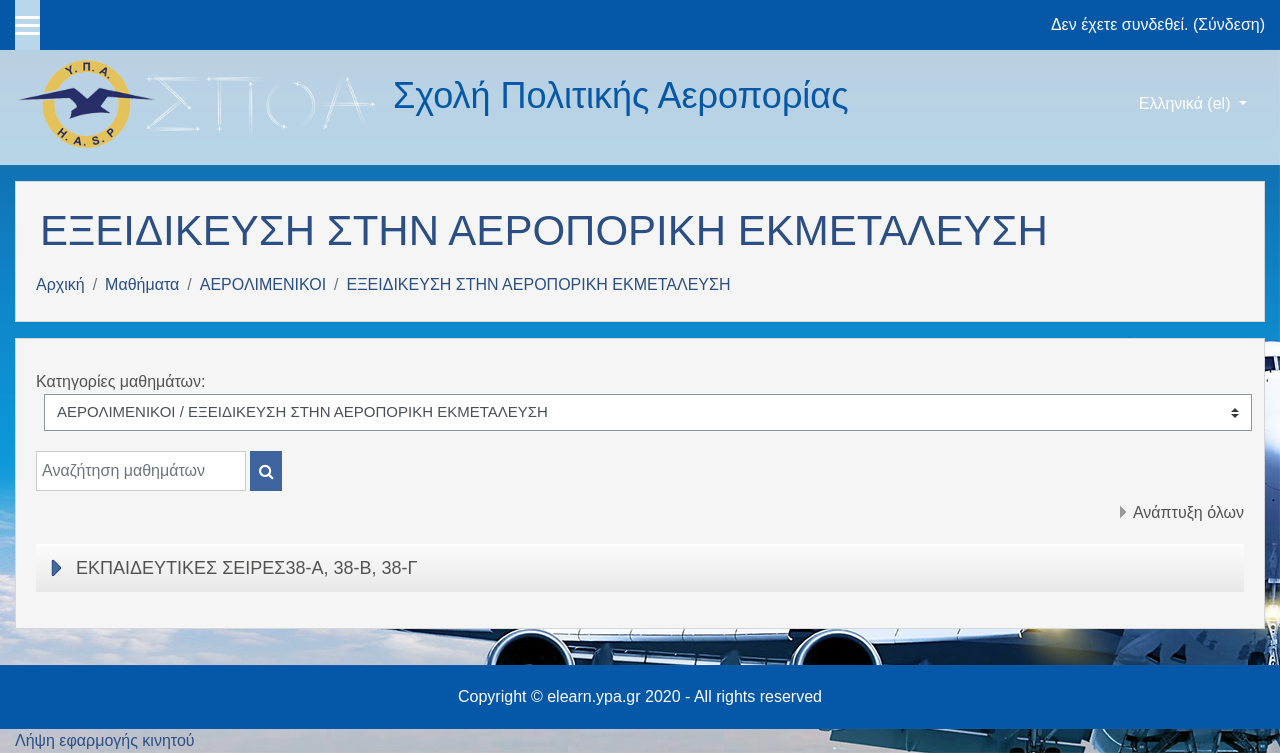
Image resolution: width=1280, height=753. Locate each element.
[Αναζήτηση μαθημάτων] (141, 471)
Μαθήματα (142, 284)
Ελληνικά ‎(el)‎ (1187, 103)
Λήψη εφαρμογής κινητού (105, 740)
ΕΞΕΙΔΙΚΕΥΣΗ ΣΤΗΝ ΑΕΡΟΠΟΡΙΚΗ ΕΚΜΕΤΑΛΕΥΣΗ (539, 284)
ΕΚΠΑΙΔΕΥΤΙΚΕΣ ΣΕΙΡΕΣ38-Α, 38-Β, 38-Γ (246, 568)
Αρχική (60, 284)
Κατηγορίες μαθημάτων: (121, 381)
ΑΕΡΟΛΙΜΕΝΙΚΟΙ (263, 284)
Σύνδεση (1228, 24)
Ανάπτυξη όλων (1188, 512)
